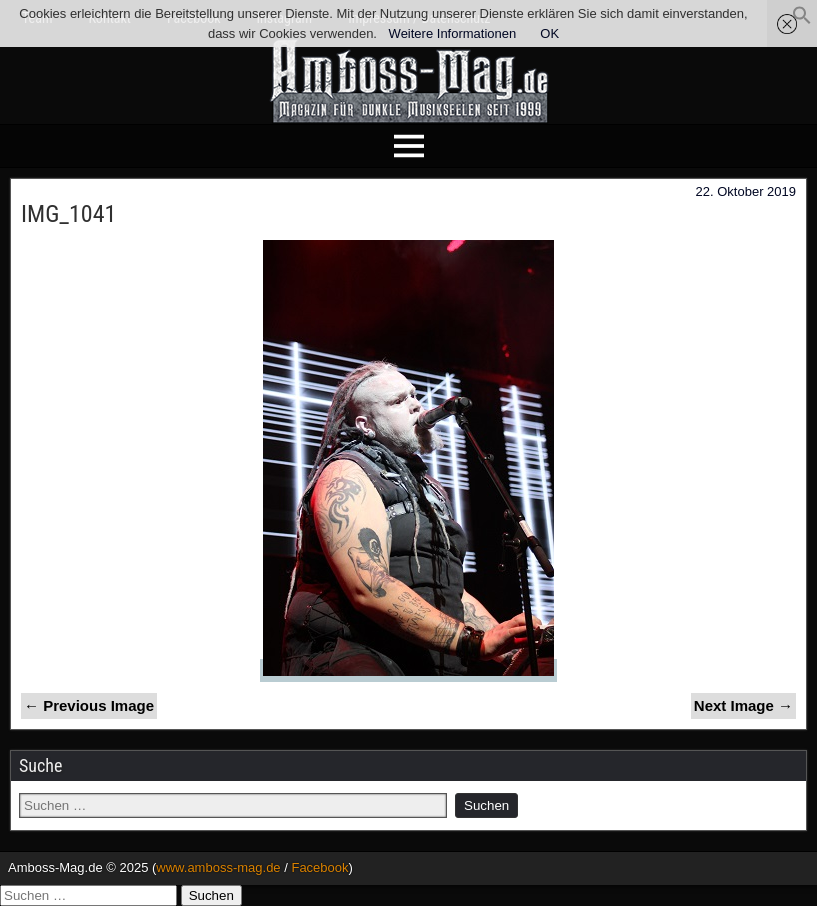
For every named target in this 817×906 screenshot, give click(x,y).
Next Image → (743, 705)
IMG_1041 (68, 214)
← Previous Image (89, 705)
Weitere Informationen (453, 33)
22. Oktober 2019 (746, 191)
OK (549, 33)
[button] (802, 20)
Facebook (319, 867)
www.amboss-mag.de (218, 867)
